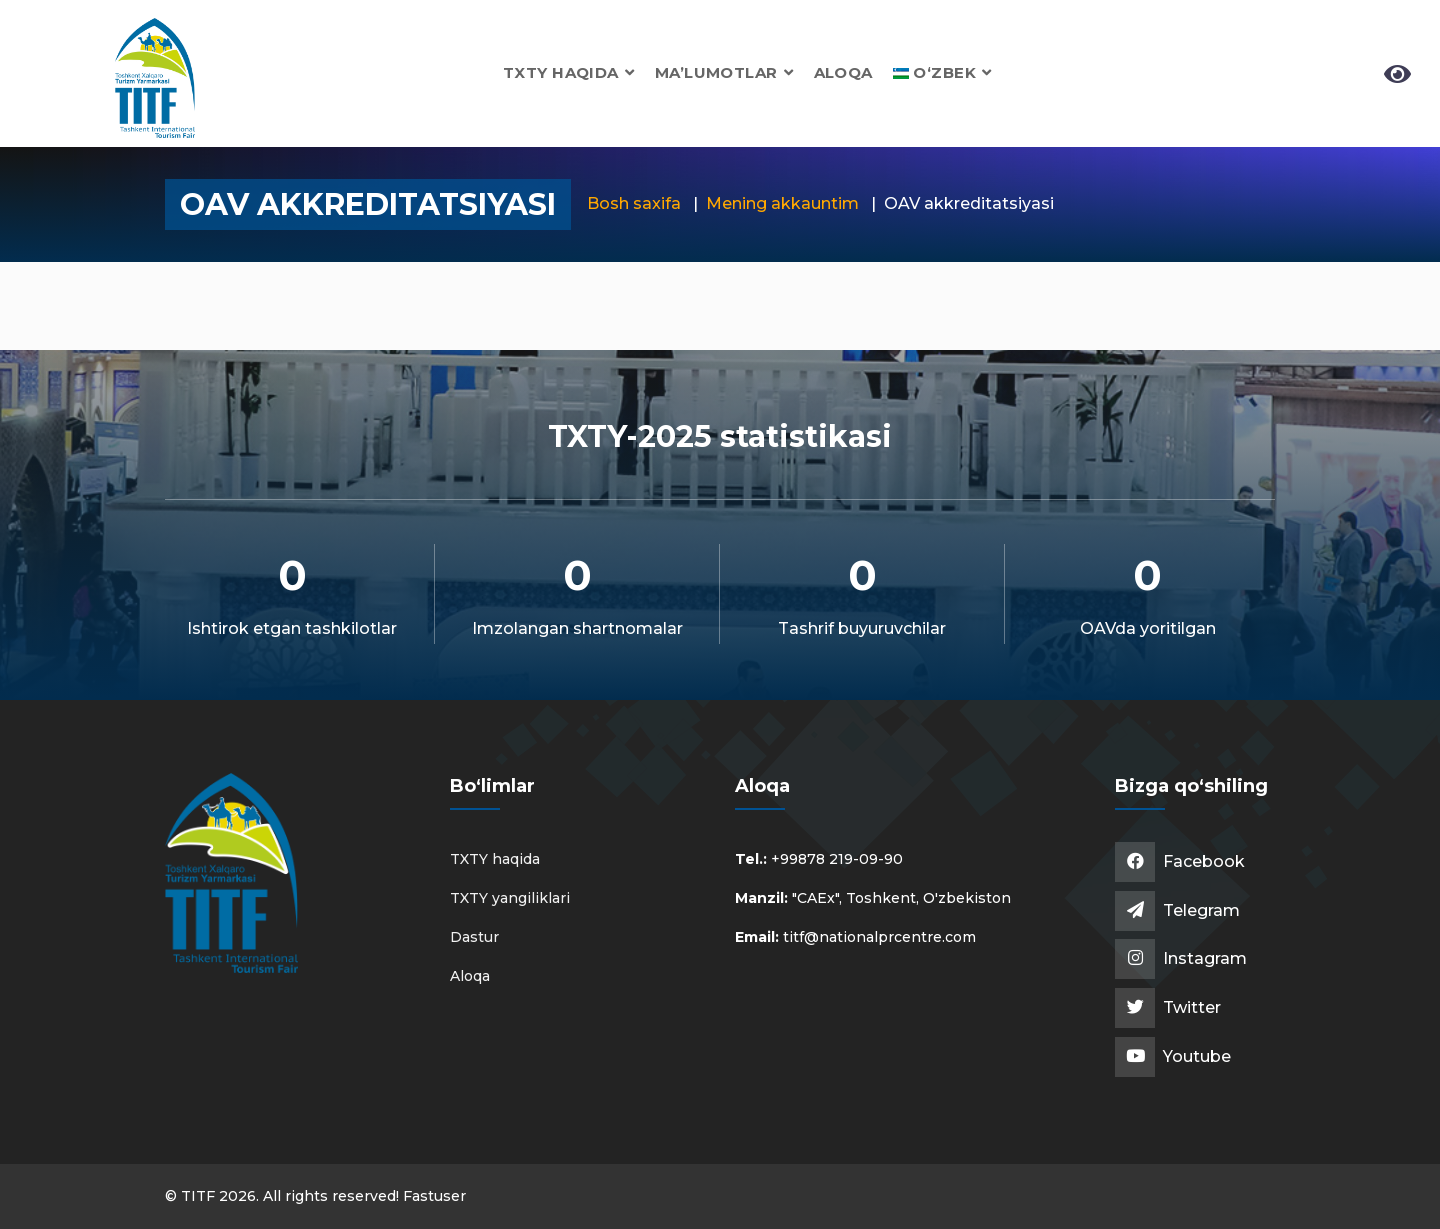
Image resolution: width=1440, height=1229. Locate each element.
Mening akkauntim (782, 203)
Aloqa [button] (843, 72)
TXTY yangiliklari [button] (510, 898)
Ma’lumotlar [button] (724, 72)
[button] (942, 72)
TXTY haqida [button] (569, 72)
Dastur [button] (474, 937)
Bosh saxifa (634, 203)
